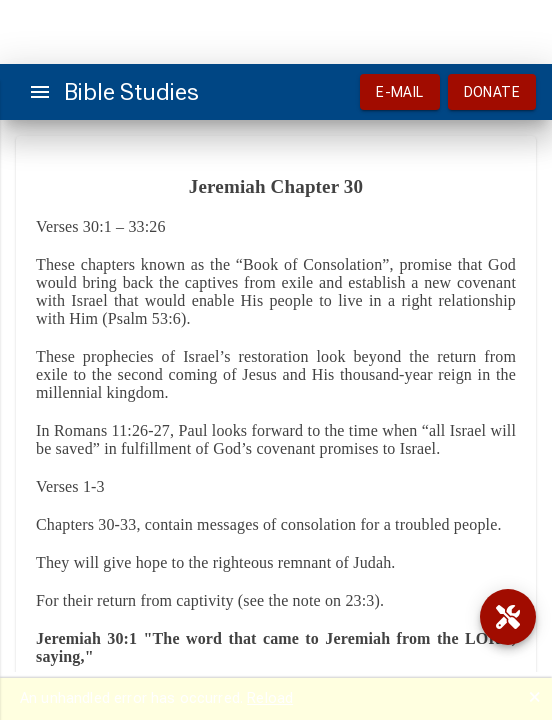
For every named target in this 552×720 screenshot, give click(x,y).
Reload (270, 698)
